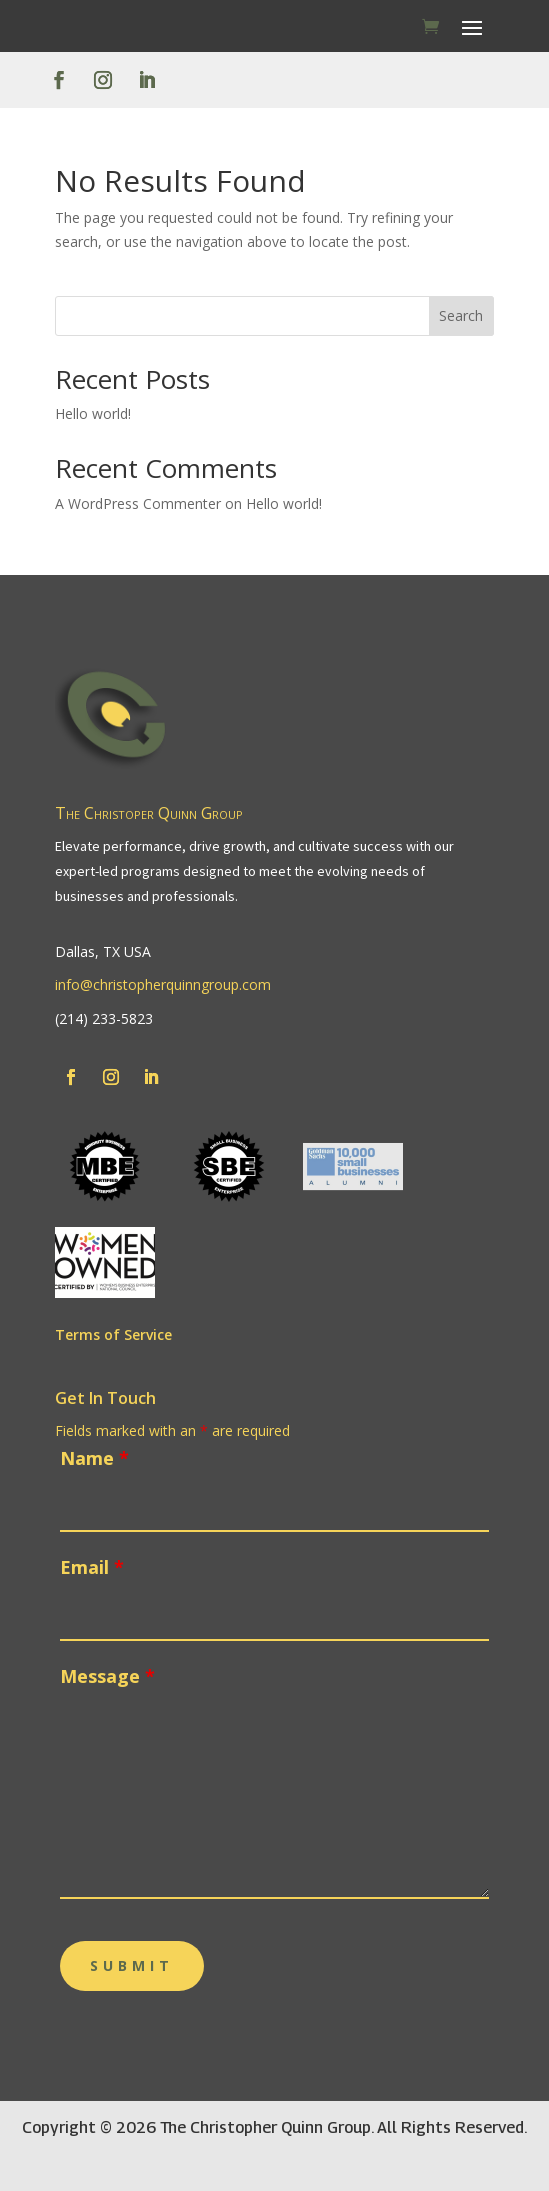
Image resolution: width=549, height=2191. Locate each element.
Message (107, 1676)
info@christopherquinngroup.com (163, 984)
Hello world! (93, 413)
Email (92, 1567)
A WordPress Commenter (138, 503)
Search (461, 315)
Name (94, 1458)
